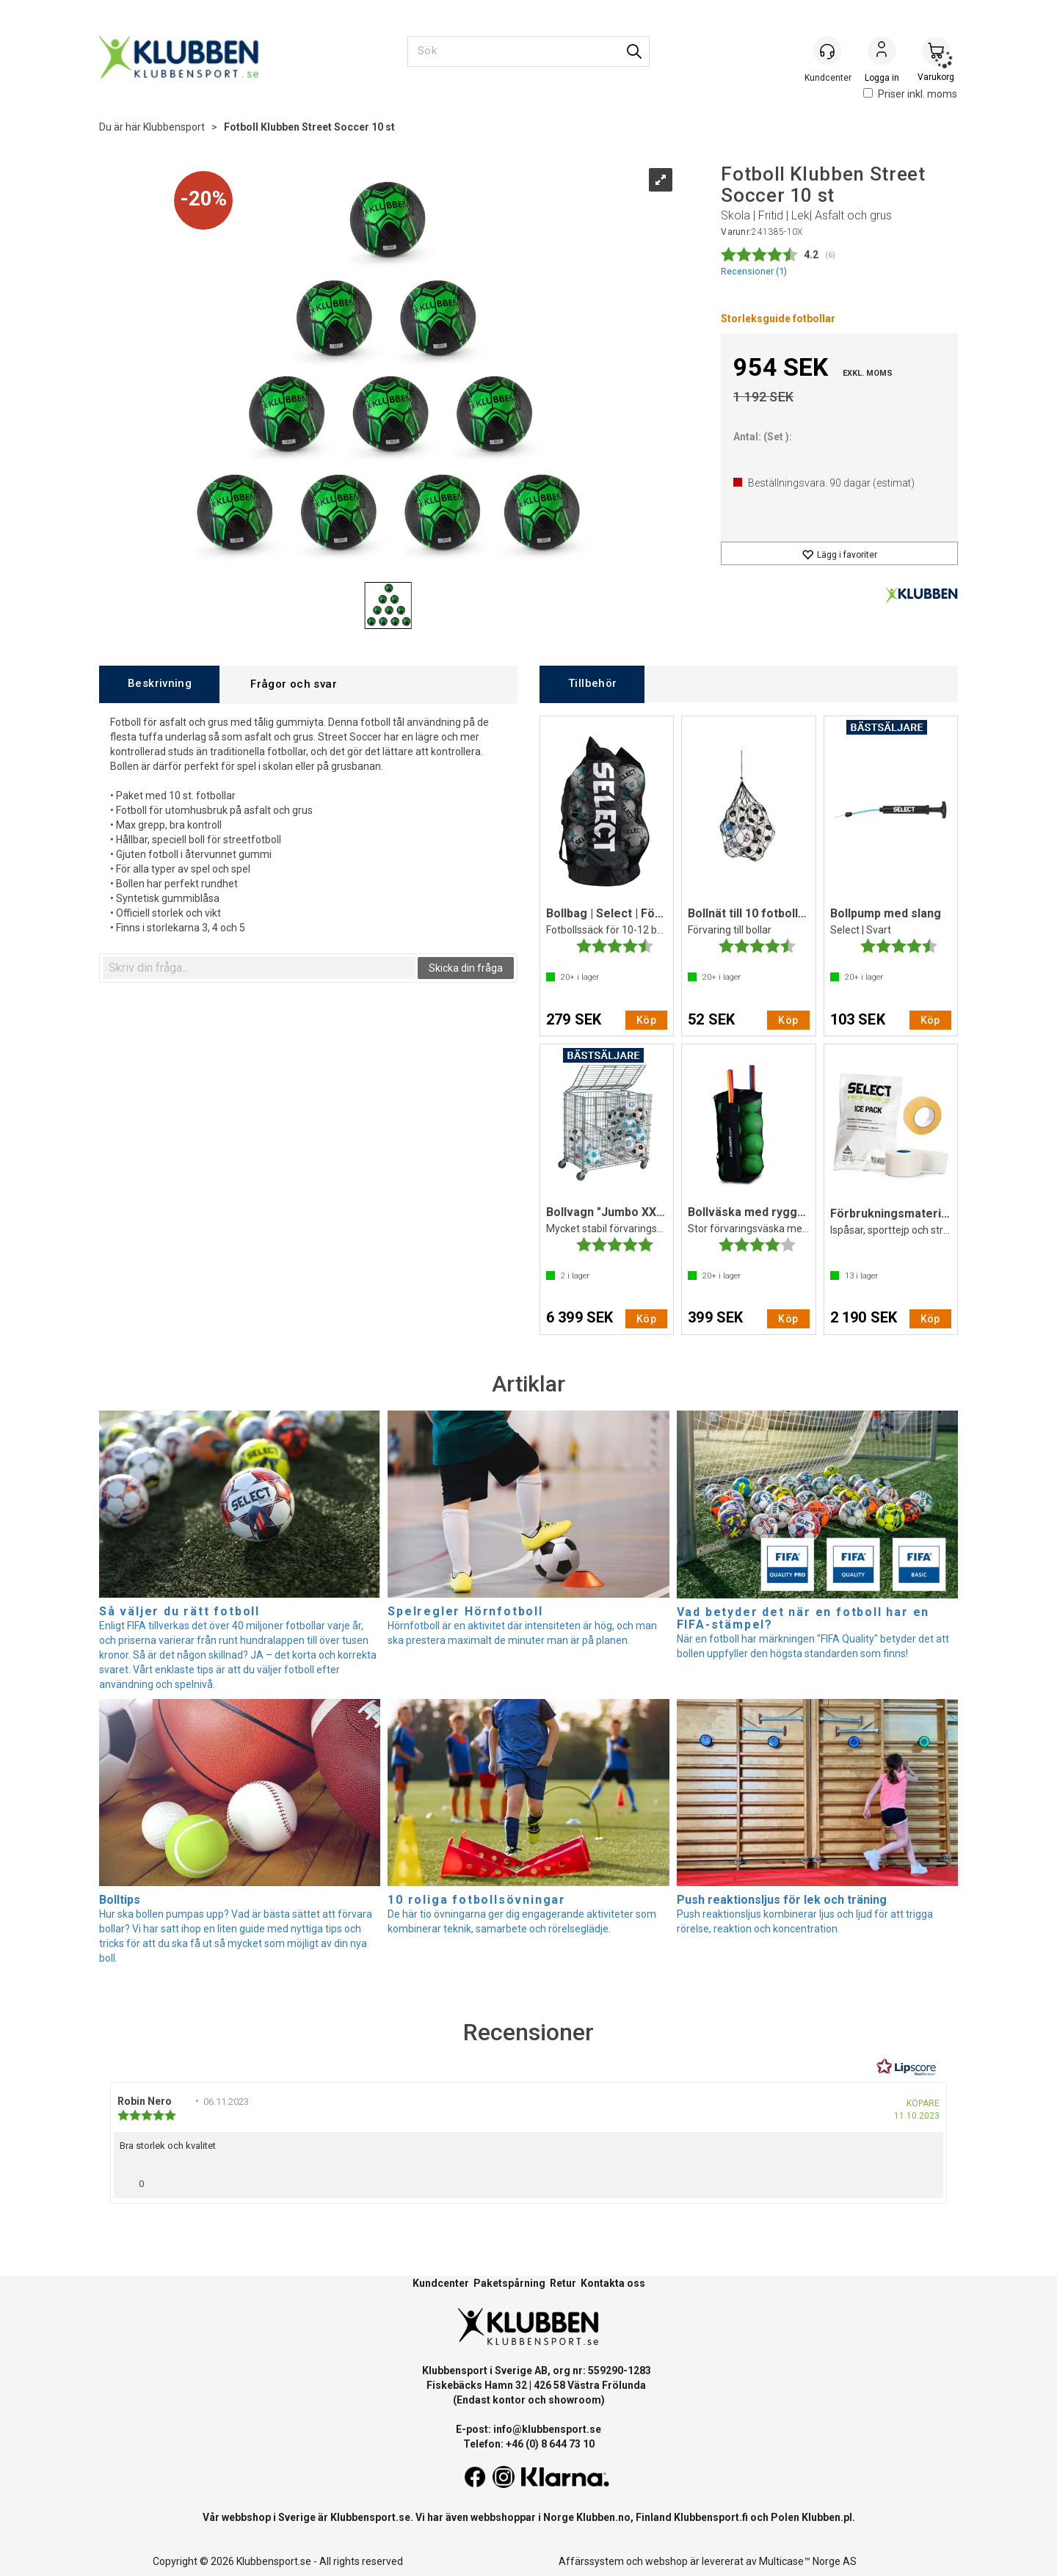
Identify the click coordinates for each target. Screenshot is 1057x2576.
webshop (666, 2561)
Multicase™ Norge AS (808, 2561)
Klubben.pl (827, 2517)
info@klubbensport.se (547, 2429)
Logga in (881, 52)
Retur (563, 2283)
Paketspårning (509, 2283)
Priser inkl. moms (910, 94)
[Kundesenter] (827, 50)
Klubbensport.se (370, 2517)
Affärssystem (591, 2561)
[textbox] (259, 968)
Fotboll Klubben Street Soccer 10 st (309, 127)
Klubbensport (174, 127)
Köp (646, 1020)
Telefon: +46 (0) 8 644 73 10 (529, 2444)
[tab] (159, 684)
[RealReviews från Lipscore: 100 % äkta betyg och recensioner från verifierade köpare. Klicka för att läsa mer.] (906, 2067)
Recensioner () (754, 271)
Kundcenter (441, 2283)
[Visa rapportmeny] (926, 2180)
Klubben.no (603, 2517)
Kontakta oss (613, 2283)
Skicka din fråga (466, 968)
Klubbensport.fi (711, 2517)
